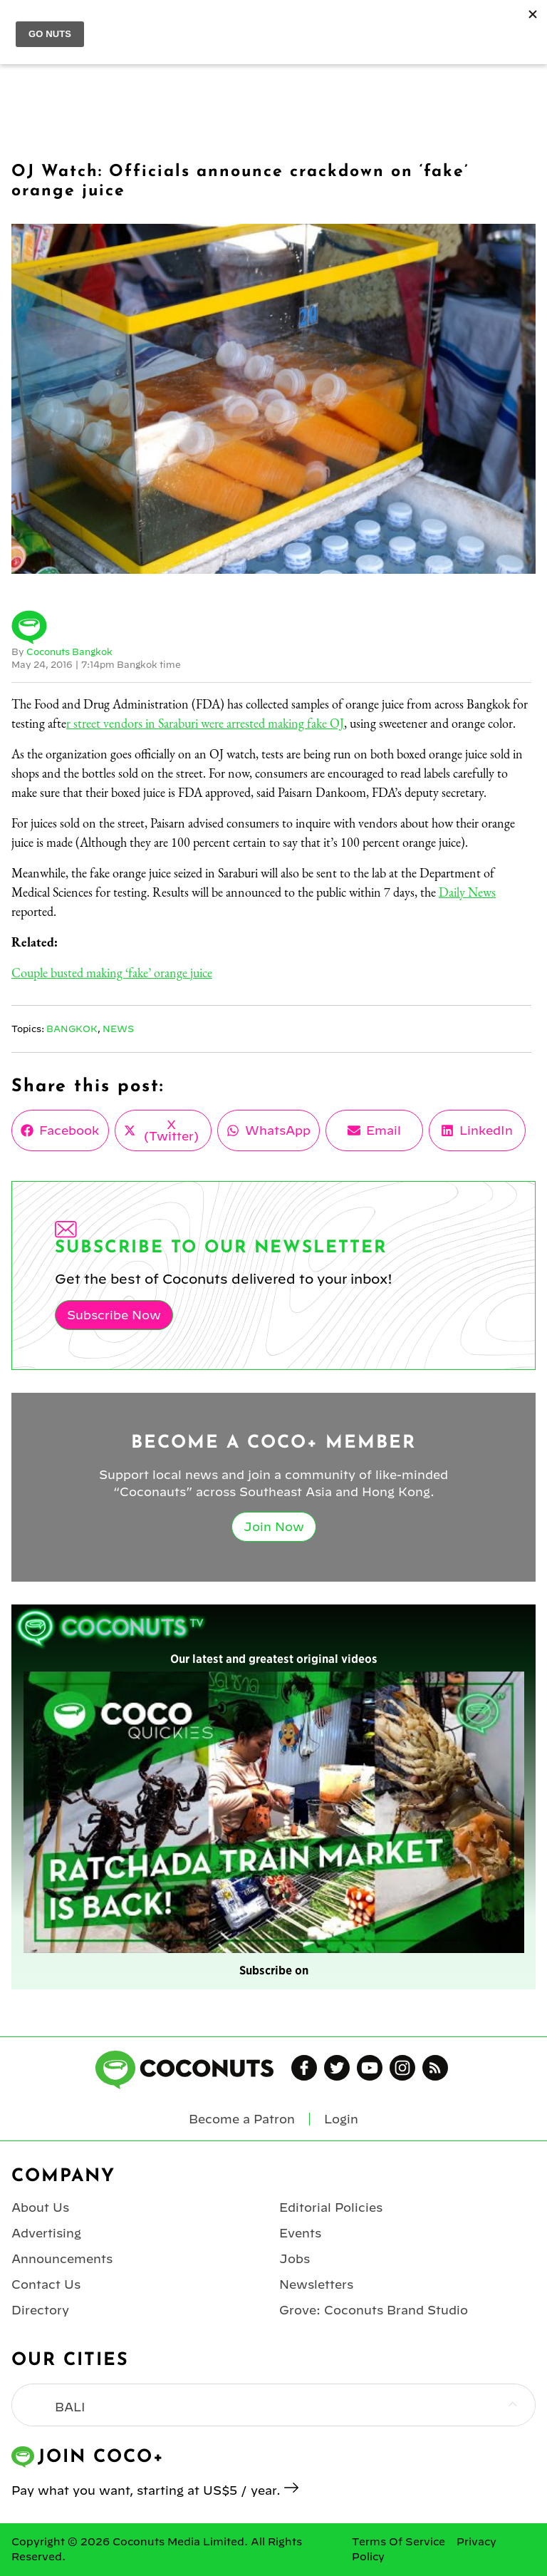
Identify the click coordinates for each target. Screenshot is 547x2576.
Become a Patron (242, 2119)
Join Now (274, 1526)
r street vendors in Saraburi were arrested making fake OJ (205, 723)
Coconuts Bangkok (69, 651)
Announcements (62, 2258)
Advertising (46, 2233)
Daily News (467, 892)
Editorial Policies (330, 2207)
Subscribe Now (114, 1315)
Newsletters (316, 2284)
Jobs (294, 2258)
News (118, 1029)
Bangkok (72, 1029)
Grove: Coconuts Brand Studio (373, 2310)
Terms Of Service (398, 2541)
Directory (40, 2310)
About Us (40, 2207)
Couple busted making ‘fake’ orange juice (111, 972)
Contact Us (45, 2284)
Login (341, 2119)
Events (300, 2233)
